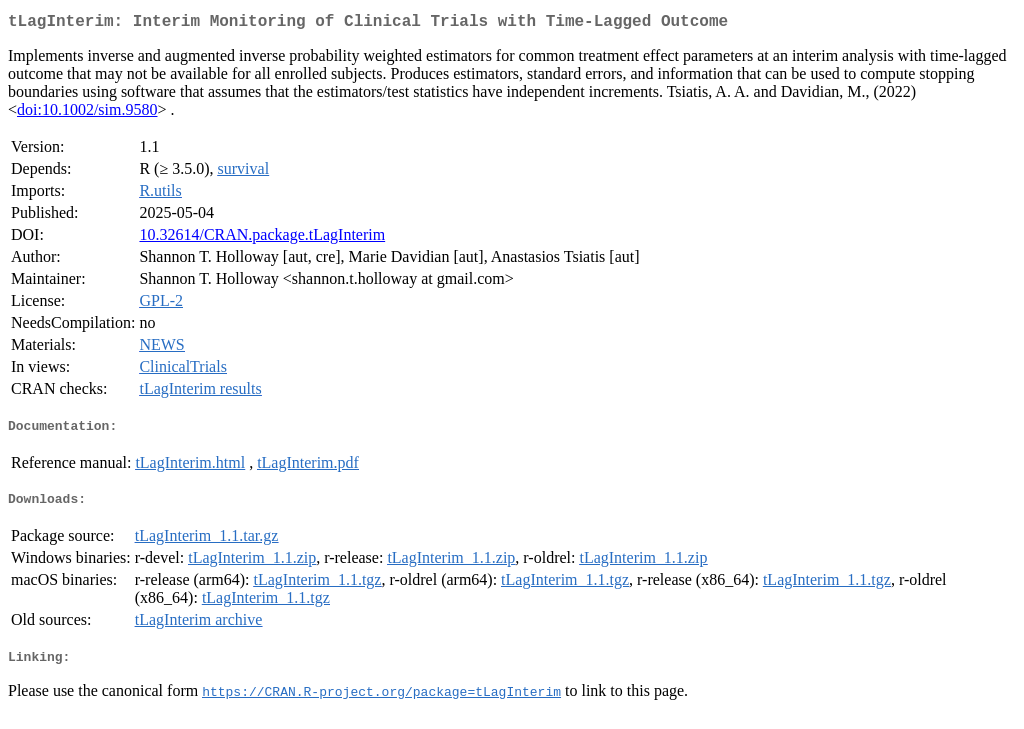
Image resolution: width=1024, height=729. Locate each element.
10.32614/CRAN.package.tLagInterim (262, 238)
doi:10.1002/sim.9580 (87, 113)
